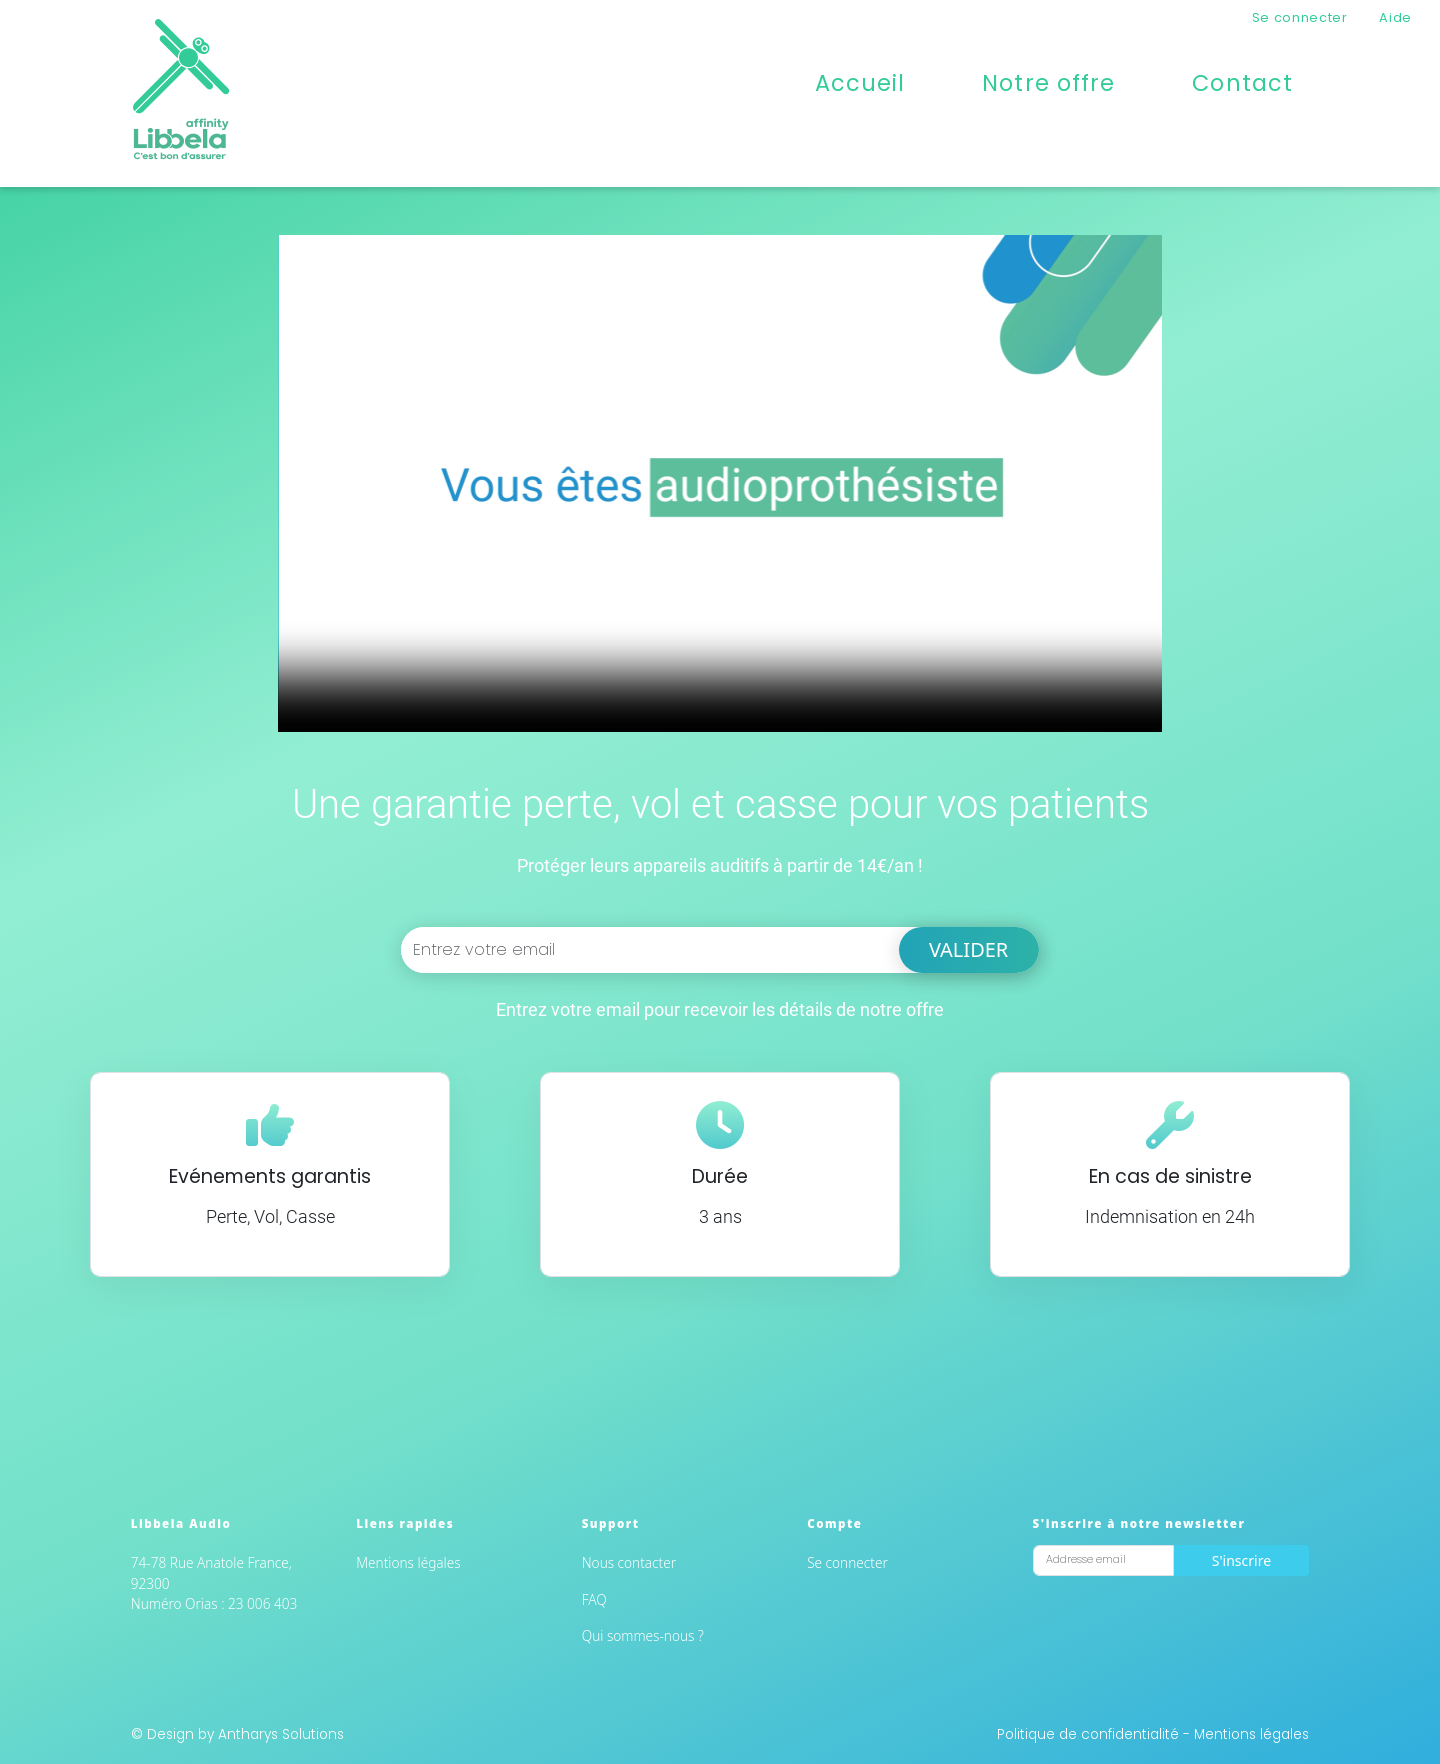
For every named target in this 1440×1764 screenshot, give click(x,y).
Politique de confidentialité (1090, 1734)
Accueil (860, 83)
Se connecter (1300, 17)
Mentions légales (408, 1562)
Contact (1242, 83)
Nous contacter (629, 1562)
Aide (1395, 17)
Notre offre (1048, 83)
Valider (968, 949)
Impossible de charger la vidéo (720, 483)
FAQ (594, 1599)
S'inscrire (1241, 1560)
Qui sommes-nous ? (643, 1635)
